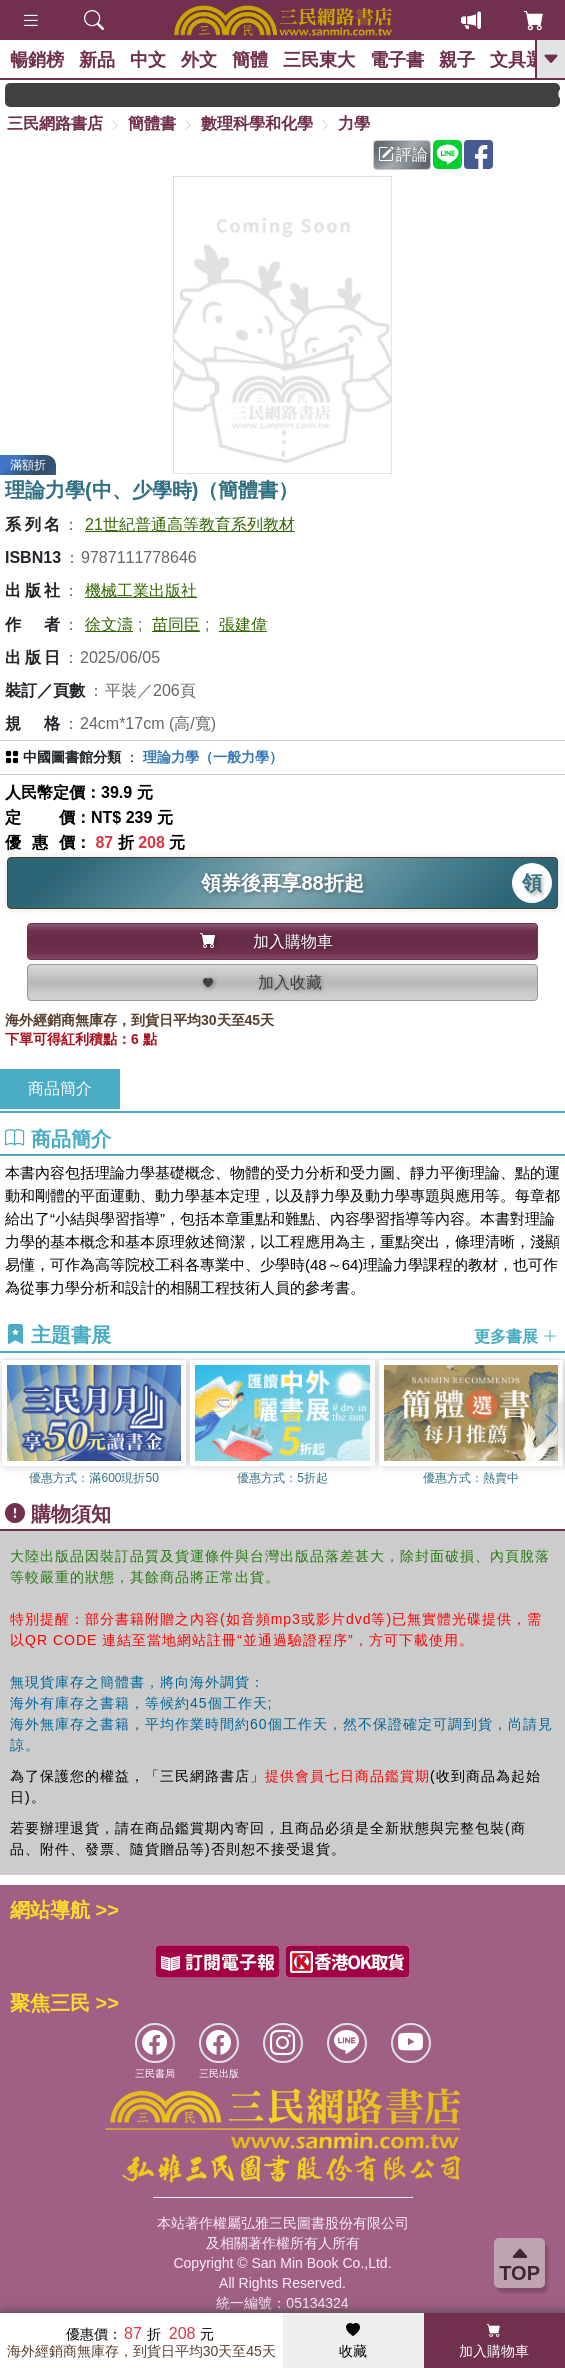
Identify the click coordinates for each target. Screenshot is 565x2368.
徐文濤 (109, 624)
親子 (457, 60)
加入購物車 (494, 2341)
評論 (403, 154)
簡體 (250, 60)
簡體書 (152, 123)
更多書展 (516, 1335)
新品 (97, 60)
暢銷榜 (37, 60)
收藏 (353, 2341)
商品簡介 (60, 1088)
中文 (148, 60)
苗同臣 (176, 624)
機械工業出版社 (141, 590)
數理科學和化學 (257, 123)
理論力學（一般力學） (213, 757)
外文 (199, 60)
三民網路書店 (55, 123)
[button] (550, 1425)
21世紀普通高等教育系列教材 (190, 524)
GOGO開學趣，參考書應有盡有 (133, 94)
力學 (354, 123)
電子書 (397, 60)
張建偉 (243, 624)
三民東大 (319, 60)
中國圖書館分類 (72, 757)
